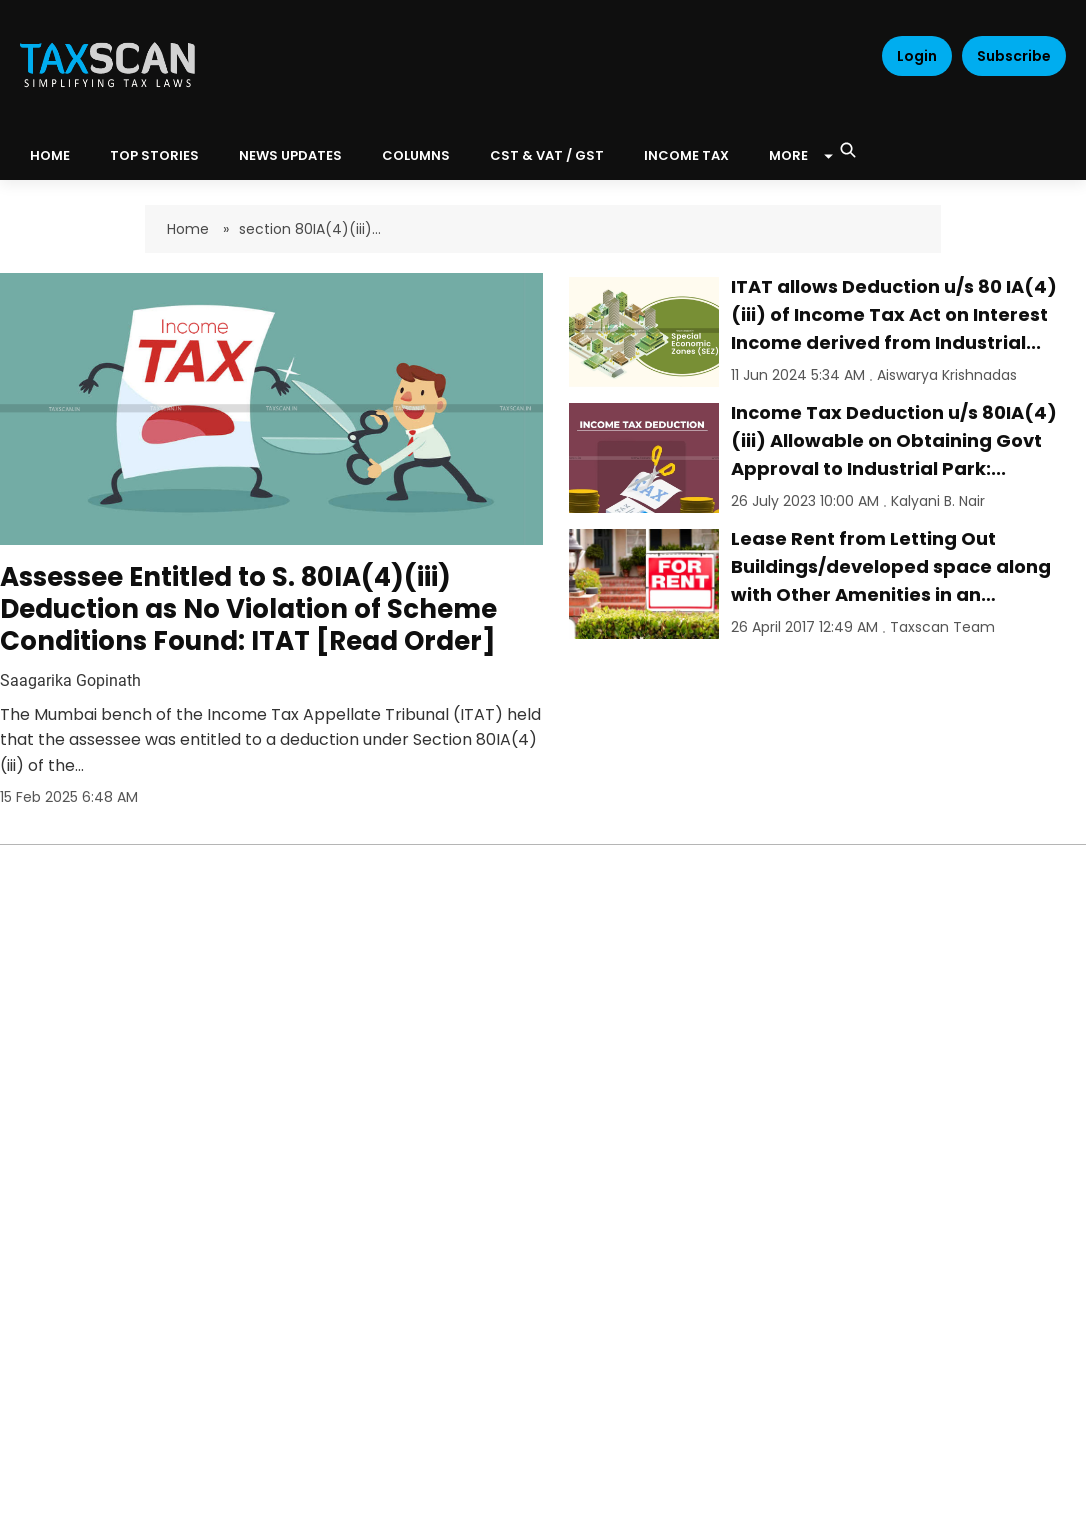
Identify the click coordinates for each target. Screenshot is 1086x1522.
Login (917, 56)
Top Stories (154, 155)
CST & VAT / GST (547, 155)
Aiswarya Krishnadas (947, 375)
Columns (416, 155)
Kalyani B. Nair (938, 501)
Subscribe (1014, 56)
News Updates (290, 155)
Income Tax (686, 155)
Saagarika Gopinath (70, 680)
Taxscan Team (942, 627)
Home (190, 229)
